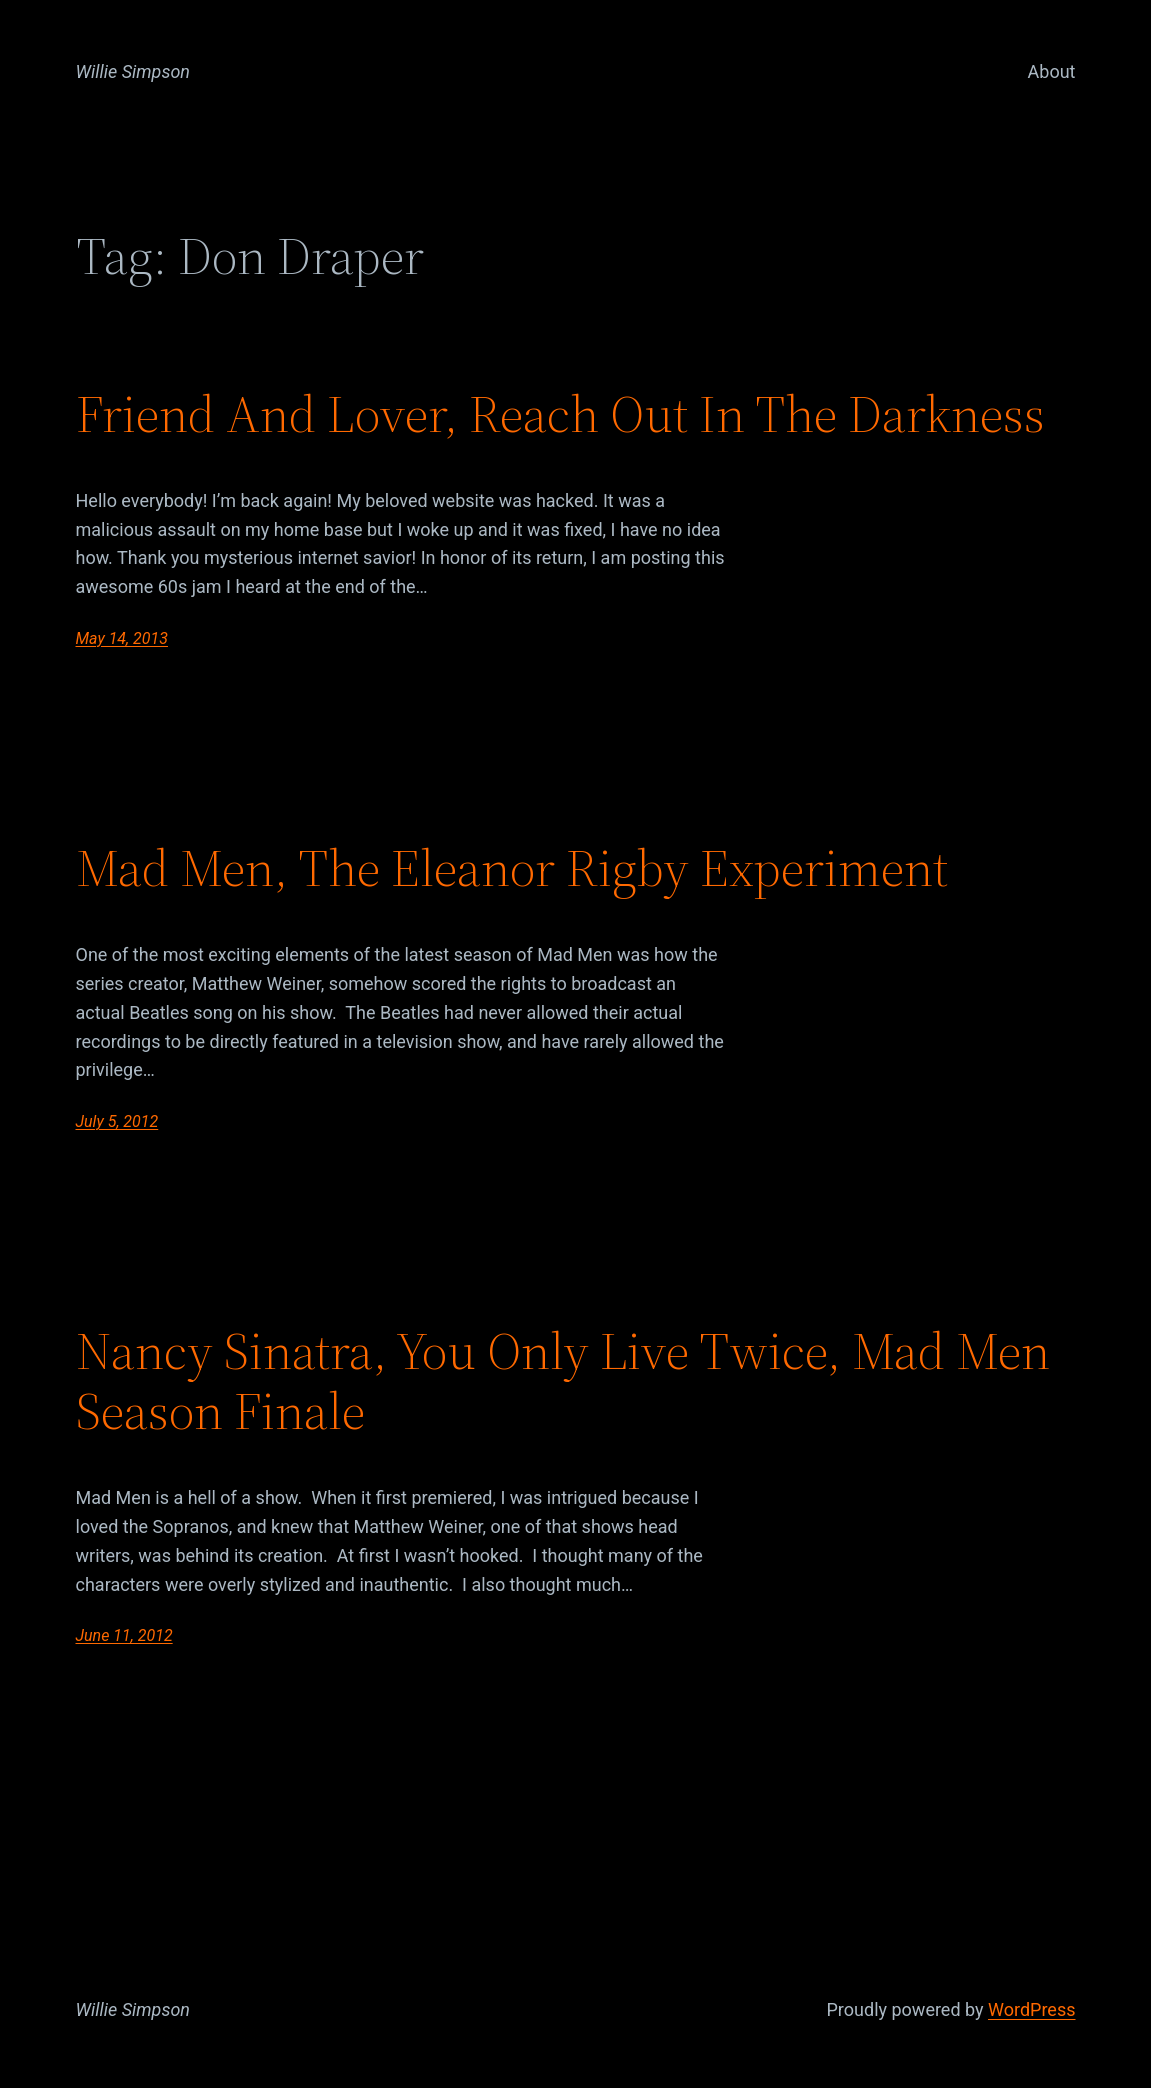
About (1052, 71)
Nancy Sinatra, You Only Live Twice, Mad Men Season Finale (563, 1381)
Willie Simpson (133, 71)
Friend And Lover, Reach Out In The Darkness (560, 414)
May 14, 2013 (122, 638)
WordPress (1031, 2009)
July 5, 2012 (117, 1121)
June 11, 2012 (124, 1635)
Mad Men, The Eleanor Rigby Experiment (512, 868)
